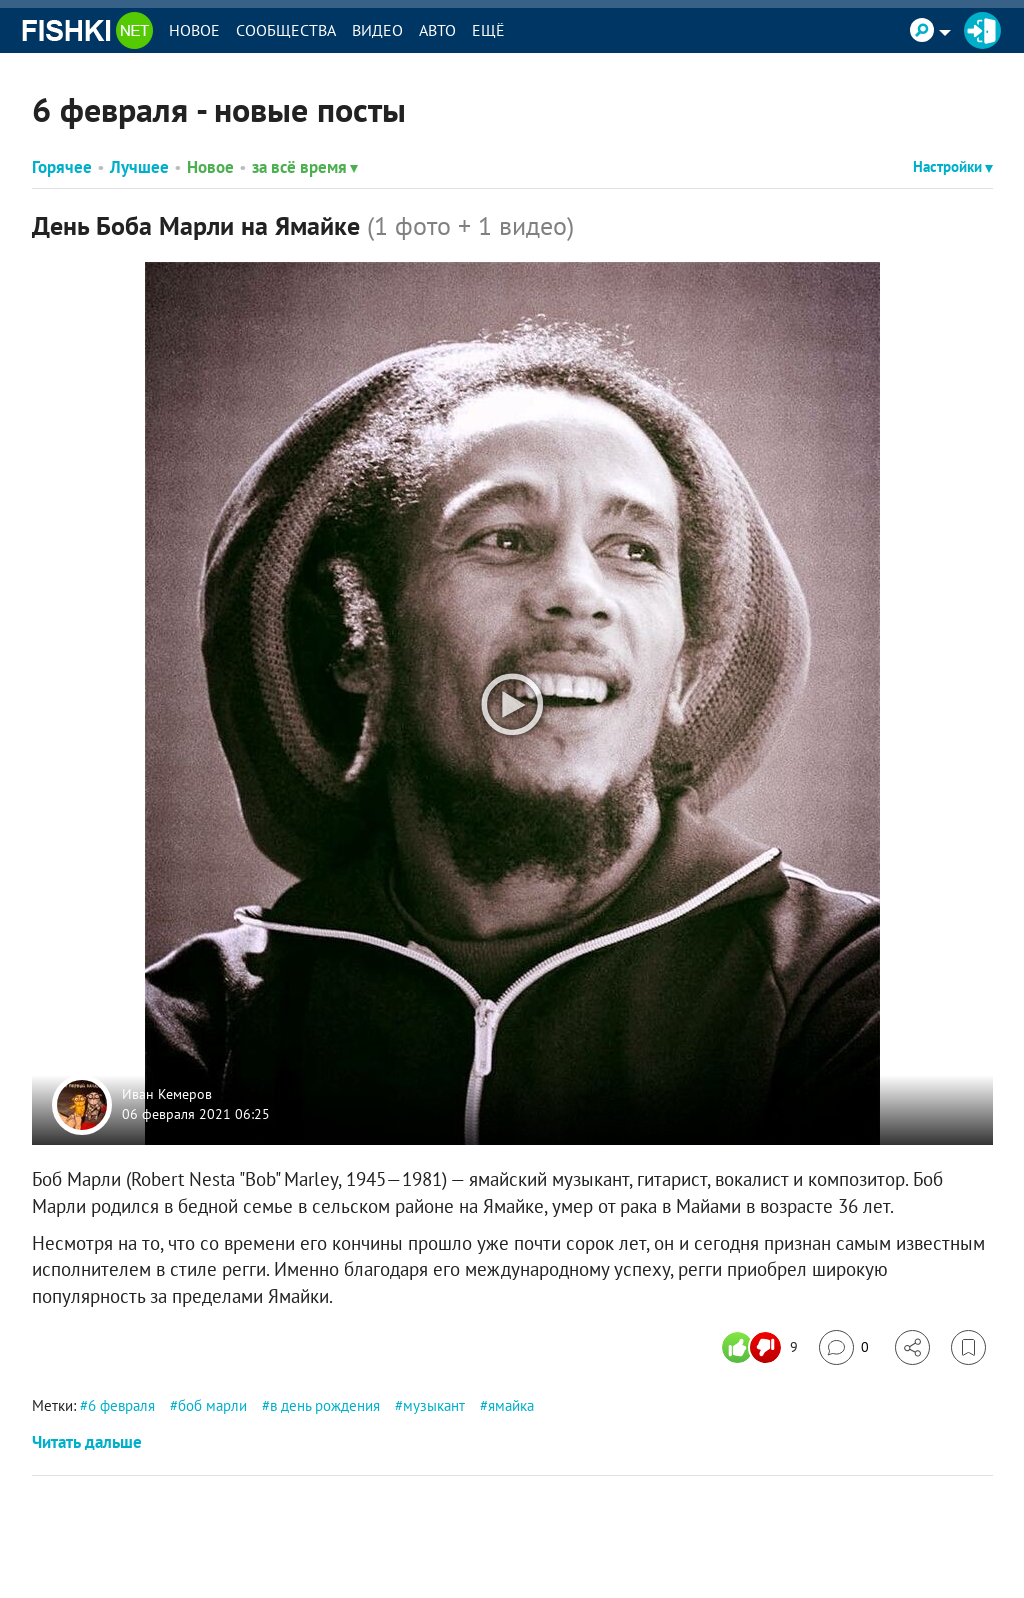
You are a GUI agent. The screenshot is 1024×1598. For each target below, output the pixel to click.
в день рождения (325, 1405)
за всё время (305, 167)
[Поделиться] (912, 1347)
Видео (377, 30)
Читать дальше (87, 1442)
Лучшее (139, 167)
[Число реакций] (762, 1347)
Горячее (62, 167)
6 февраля (121, 1405)
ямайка (511, 1405)
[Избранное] (968, 1347)
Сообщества (286, 30)
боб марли (212, 1405)
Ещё (488, 30)
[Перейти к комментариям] (844, 1347)
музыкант (434, 1405)
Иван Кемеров (167, 1095)
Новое (194, 30)
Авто (437, 30)
